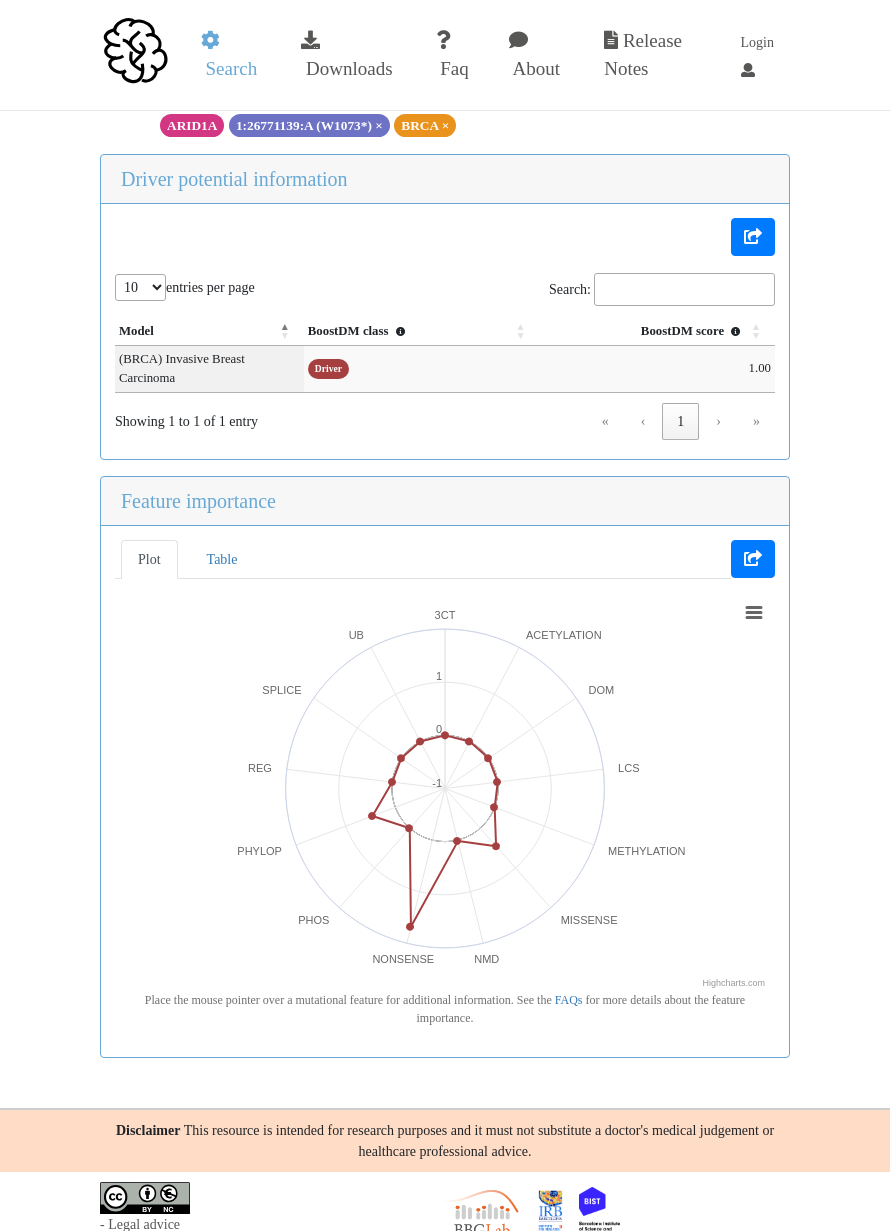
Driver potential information (234, 179)
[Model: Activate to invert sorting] (251, 332)
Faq (452, 55)
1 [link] (680, 402)
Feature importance (198, 482)
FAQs (569, 981)
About (534, 55)
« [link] (605, 402)
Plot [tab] (149, 540)
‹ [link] (643, 402)
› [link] (718, 402)
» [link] (756, 402)
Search (229, 55)
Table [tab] (222, 540)
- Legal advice (140, 1205)
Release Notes (643, 55)
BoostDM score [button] (693, 331)
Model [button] (136, 331)
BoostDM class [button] (443, 331)
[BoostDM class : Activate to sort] (484, 332)
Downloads (346, 55)
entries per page (210, 287)
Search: (570, 289)
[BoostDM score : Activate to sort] (677, 332)
